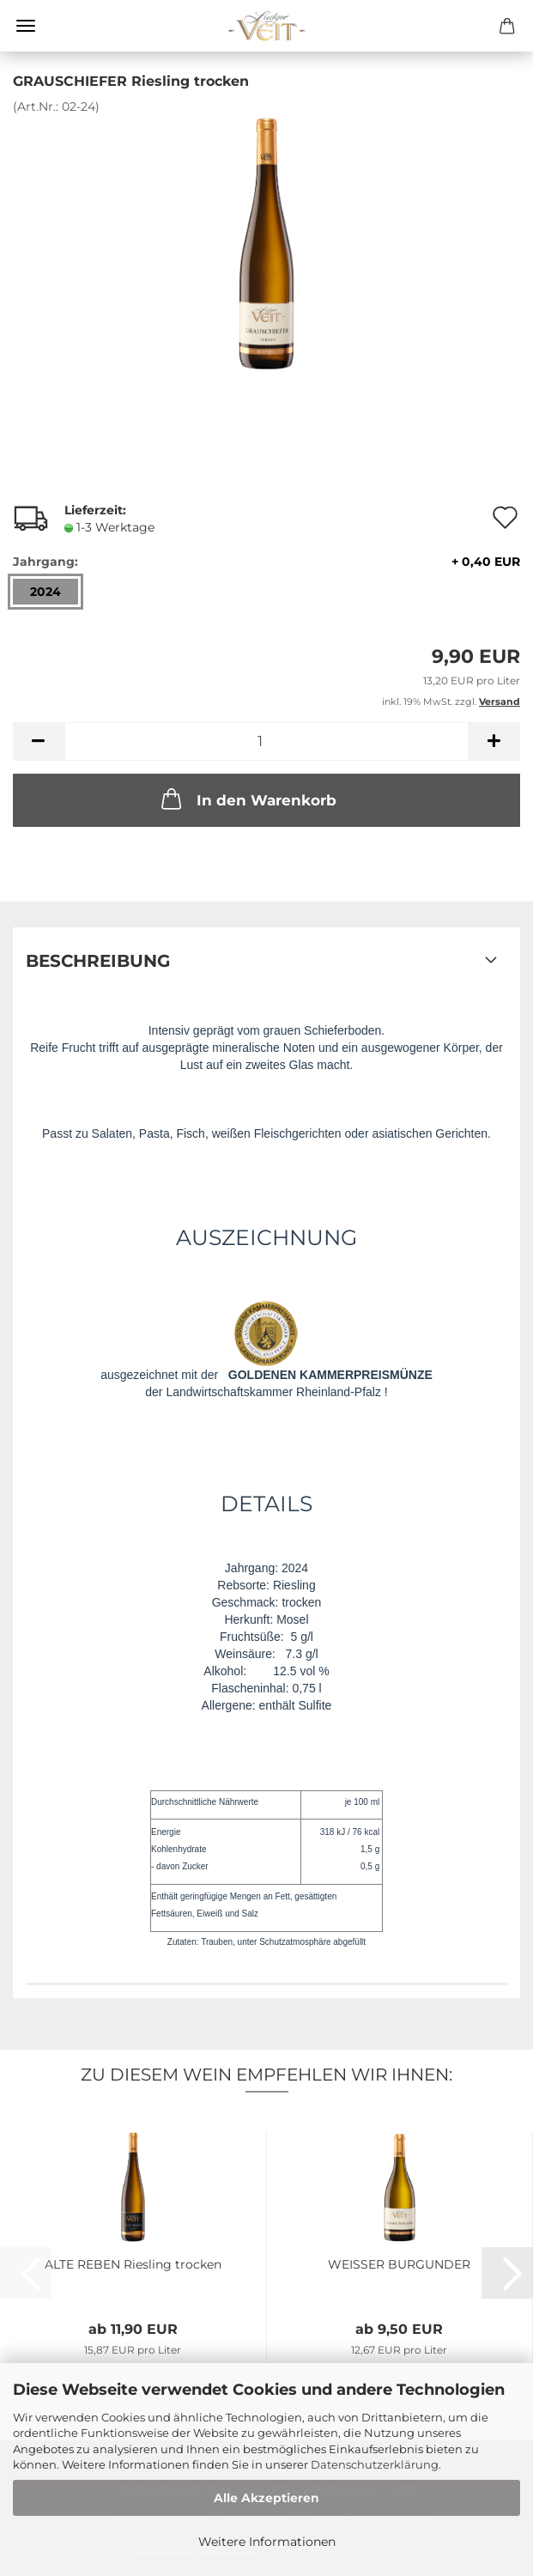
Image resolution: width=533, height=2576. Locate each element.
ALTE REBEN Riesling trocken (133, 2264)
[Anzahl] (266, 741)
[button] (38, 741)
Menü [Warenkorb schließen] (25, 26)
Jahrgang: (266, 561)
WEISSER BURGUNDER (399, 2264)
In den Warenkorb (247, 798)
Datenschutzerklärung (375, 2464)
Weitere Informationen (267, 2541)
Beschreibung (98, 961)
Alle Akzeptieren (266, 2498)
